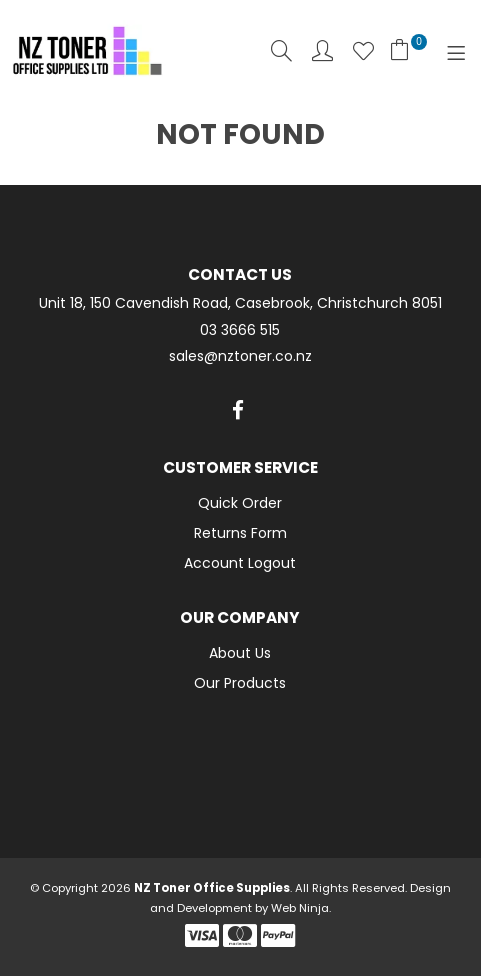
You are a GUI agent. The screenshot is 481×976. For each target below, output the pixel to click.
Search (281, 50)
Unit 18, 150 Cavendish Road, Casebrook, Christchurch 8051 (240, 303)
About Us (240, 653)
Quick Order (240, 503)
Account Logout (240, 563)
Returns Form (240, 533)
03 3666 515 (240, 330)
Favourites (363, 50)
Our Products (240, 683)
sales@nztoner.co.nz (240, 356)
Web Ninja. (301, 908)
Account (322, 50)
